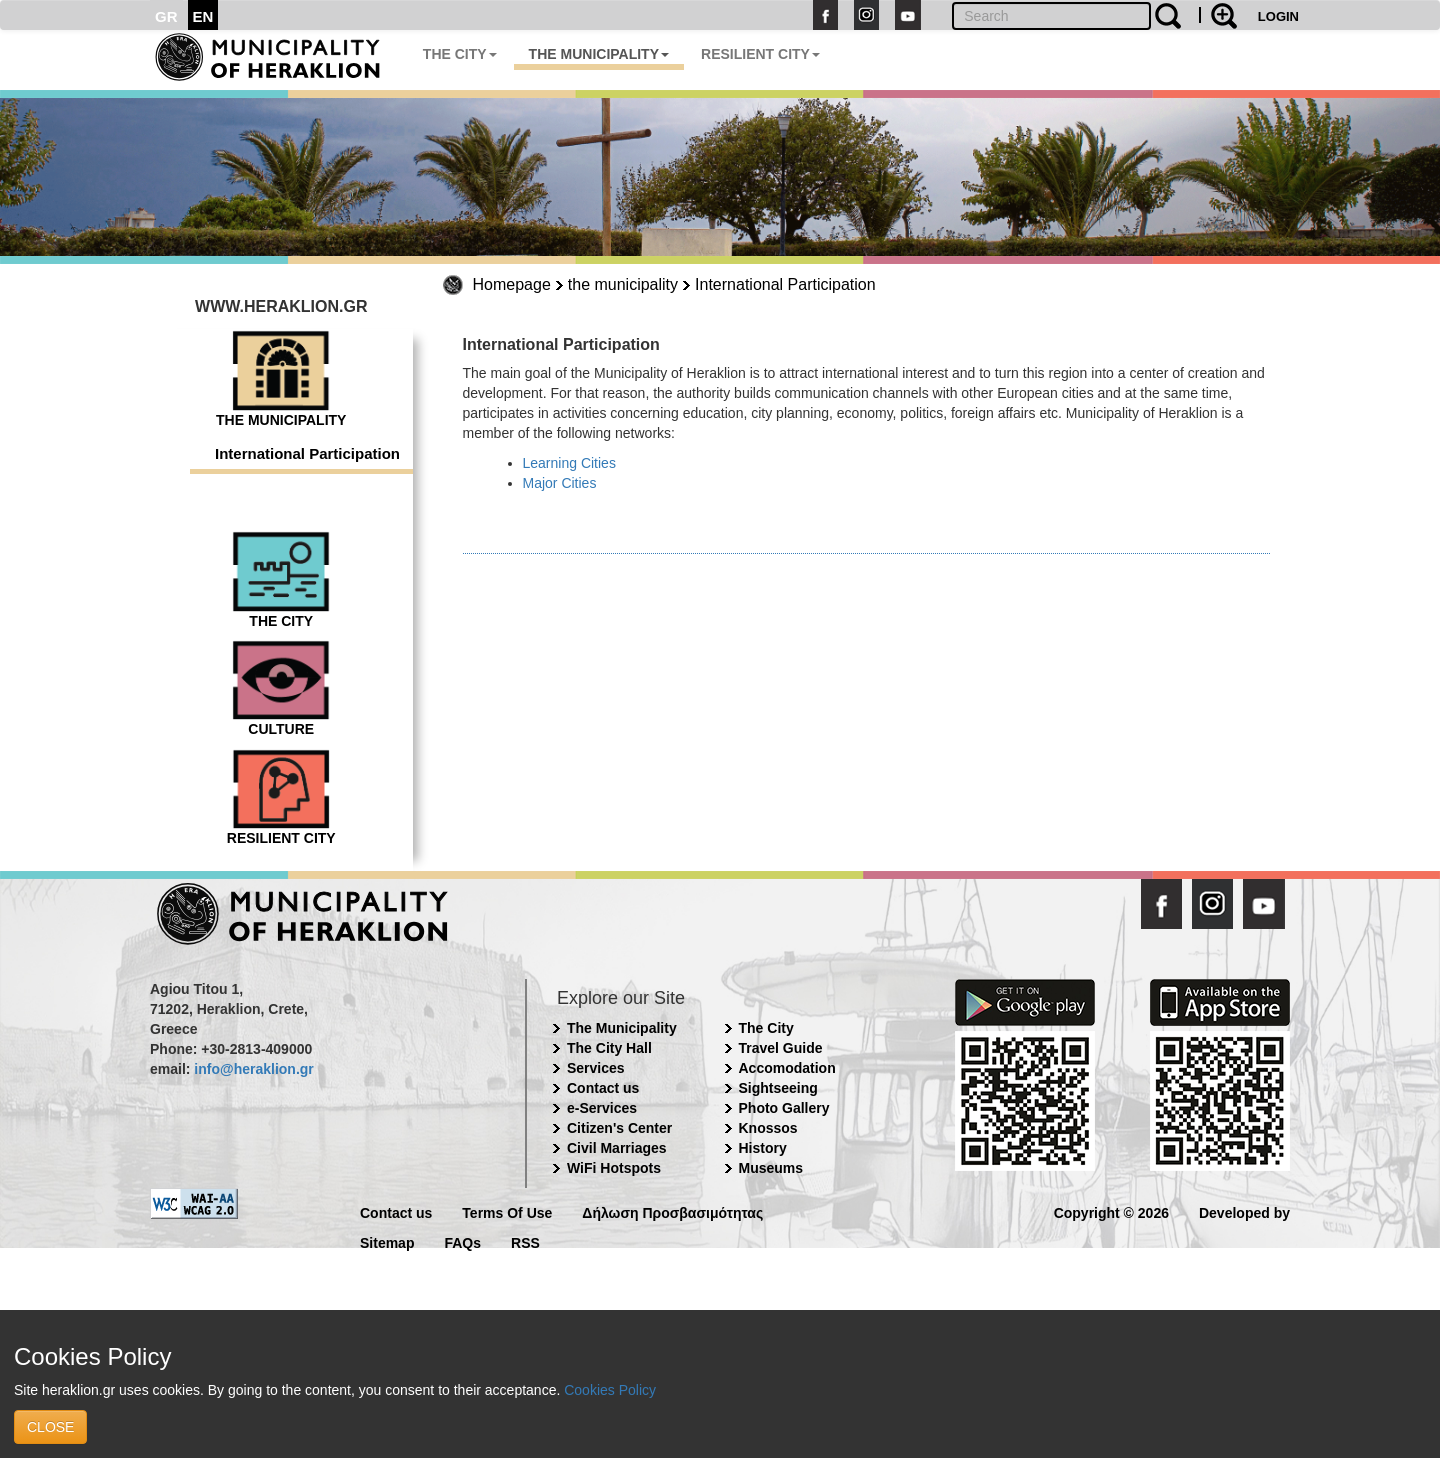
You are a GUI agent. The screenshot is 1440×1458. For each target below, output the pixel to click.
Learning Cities (569, 463)
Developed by (1244, 1211)
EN (203, 16)
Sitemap (387, 1241)
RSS (525, 1241)
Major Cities (560, 483)
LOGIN (1278, 16)
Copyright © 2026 (1111, 1211)
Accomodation (787, 1068)
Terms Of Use (507, 1211)
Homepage (512, 284)
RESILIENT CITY (760, 54)
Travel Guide (781, 1048)
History (763, 1148)
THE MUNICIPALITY (599, 54)
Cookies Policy (610, 1390)
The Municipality (622, 1028)
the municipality (623, 284)
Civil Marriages (617, 1148)
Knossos (768, 1128)
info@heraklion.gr (253, 1069)
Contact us (603, 1088)
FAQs (462, 1241)
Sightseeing (778, 1088)
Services (596, 1068)
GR (166, 16)
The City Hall (609, 1048)
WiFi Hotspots (614, 1168)
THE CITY (460, 54)
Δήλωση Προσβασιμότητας (672, 1211)
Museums (771, 1168)
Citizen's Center (619, 1128)
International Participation (785, 284)
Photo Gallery (784, 1108)
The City (766, 1028)
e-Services (602, 1108)
